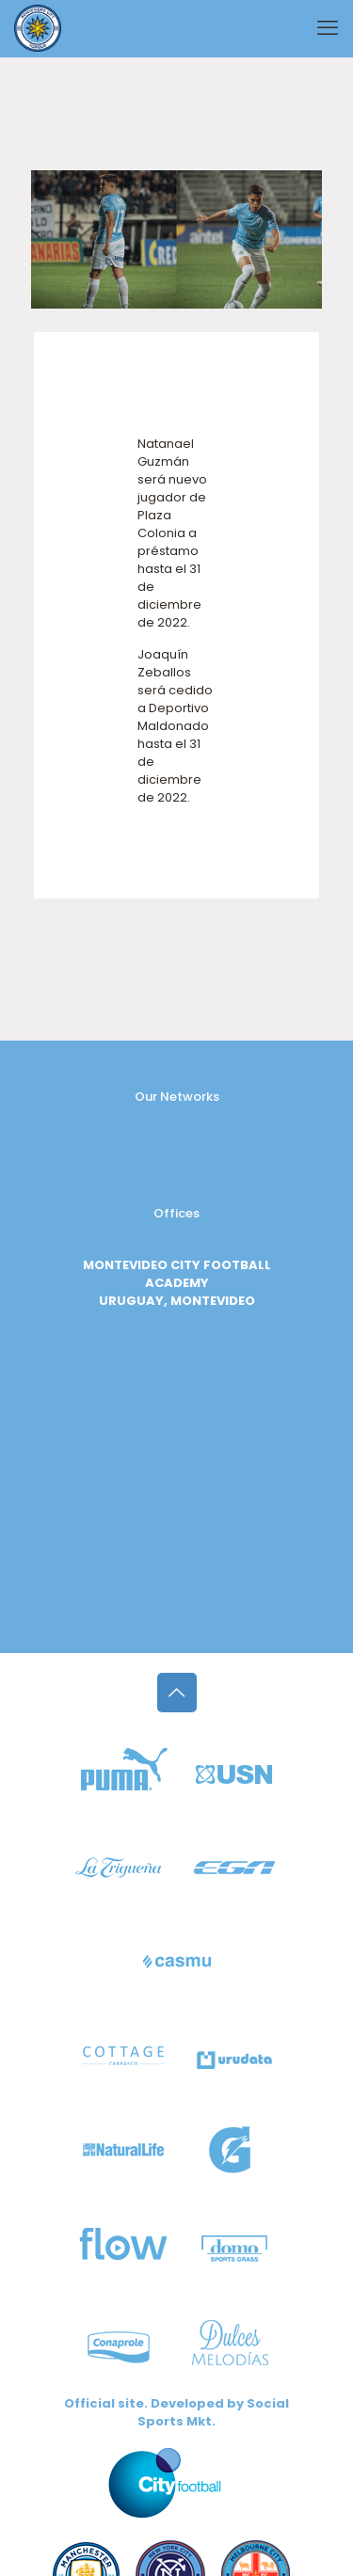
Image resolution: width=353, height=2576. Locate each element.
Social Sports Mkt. (213, 2412)
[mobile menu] (328, 28)
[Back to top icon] (177, 1692)
